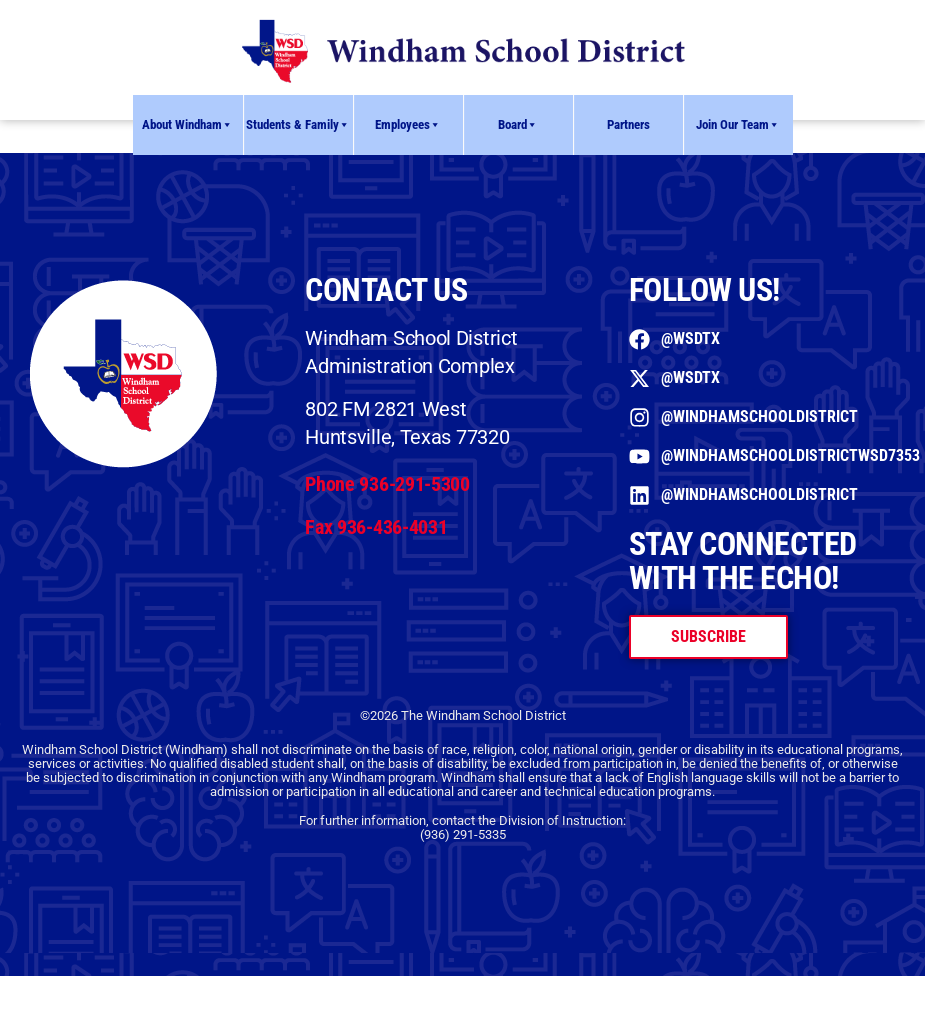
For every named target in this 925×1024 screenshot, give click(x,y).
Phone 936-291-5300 (387, 484)
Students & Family (298, 125)
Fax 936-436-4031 (376, 527)
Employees (408, 125)
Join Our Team (738, 125)
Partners (628, 124)
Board (518, 125)
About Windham (187, 125)
